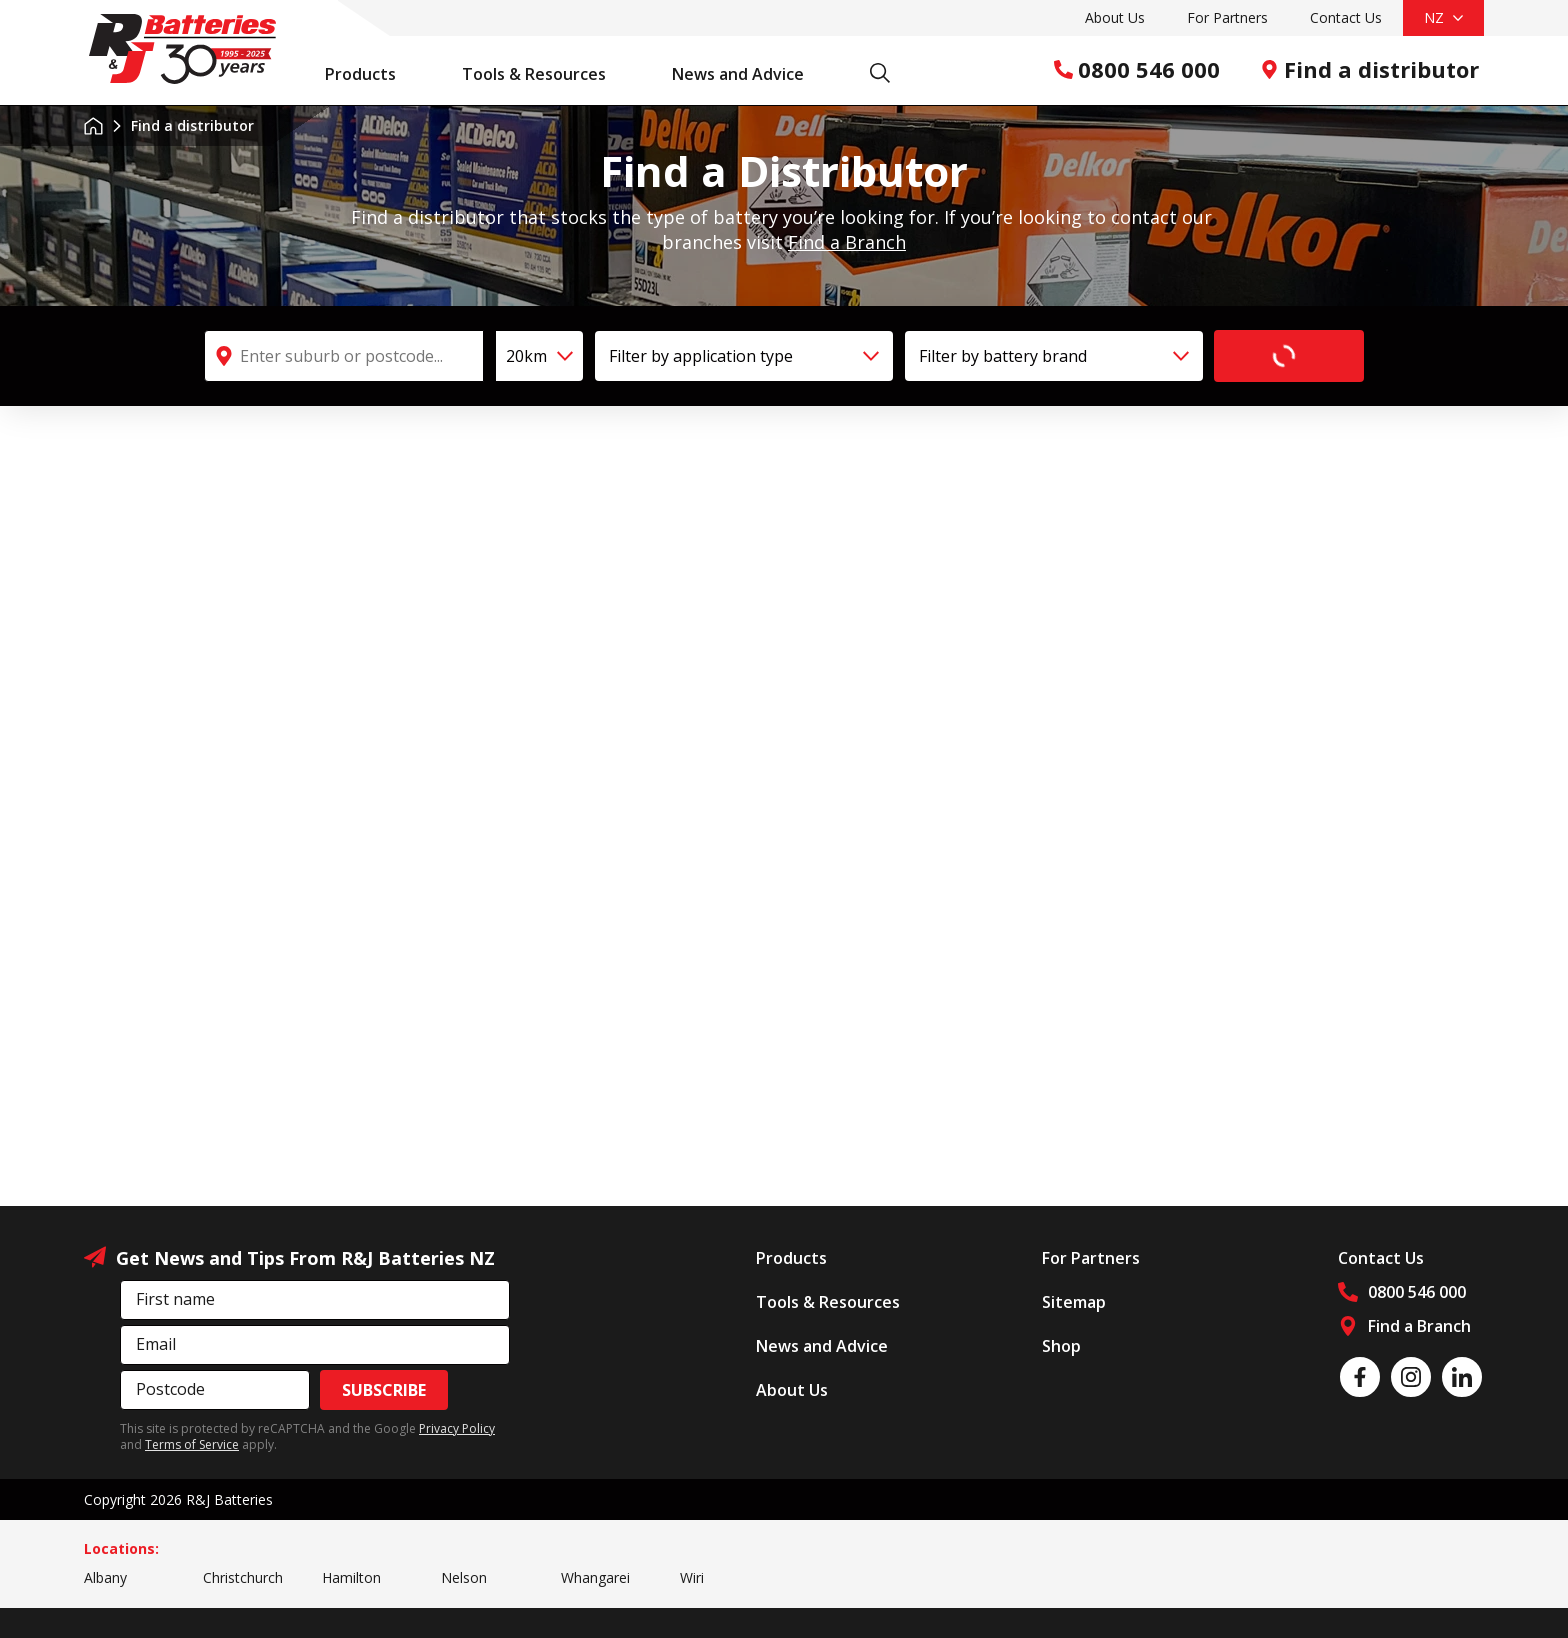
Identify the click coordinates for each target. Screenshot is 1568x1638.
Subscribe (384, 1390)
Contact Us (1346, 17)
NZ (1443, 17)
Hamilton (351, 1577)
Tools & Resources (544, 74)
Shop (1061, 1346)
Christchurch (243, 1577)
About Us (1115, 17)
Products (371, 74)
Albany (105, 1577)
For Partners (1227, 17)
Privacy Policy (457, 1428)
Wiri (692, 1577)
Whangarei (595, 1577)
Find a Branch (847, 242)
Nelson (464, 1577)
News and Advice (748, 74)
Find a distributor (1369, 69)
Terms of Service (192, 1444)
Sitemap (1074, 1302)
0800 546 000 (1137, 69)
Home (93, 126)
